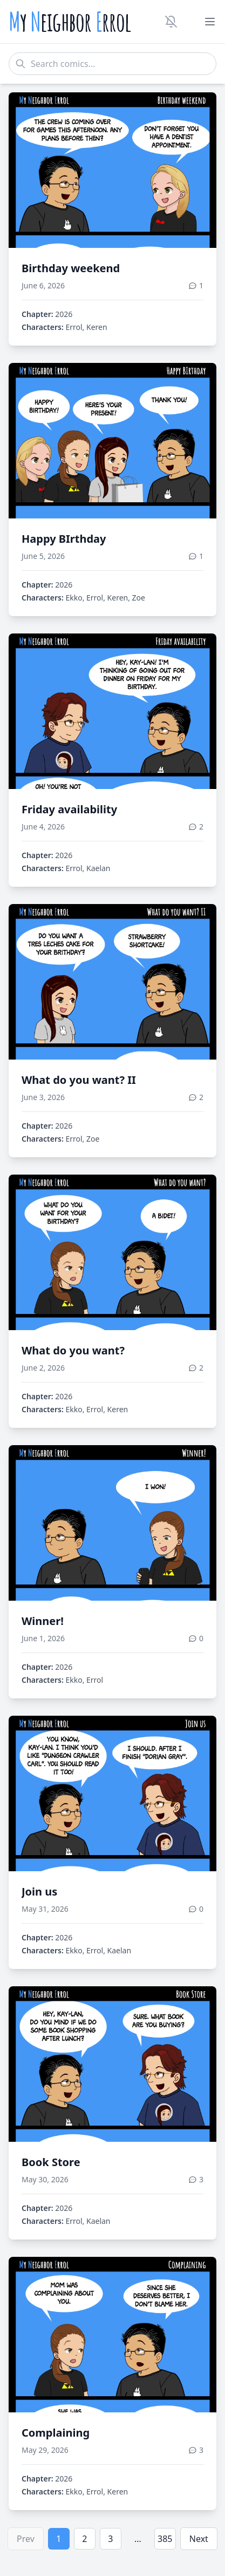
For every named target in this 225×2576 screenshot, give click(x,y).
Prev (26, 2539)
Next (198, 2539)
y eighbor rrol (70, 22)
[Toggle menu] (210, 21)
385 (165, 2539)
